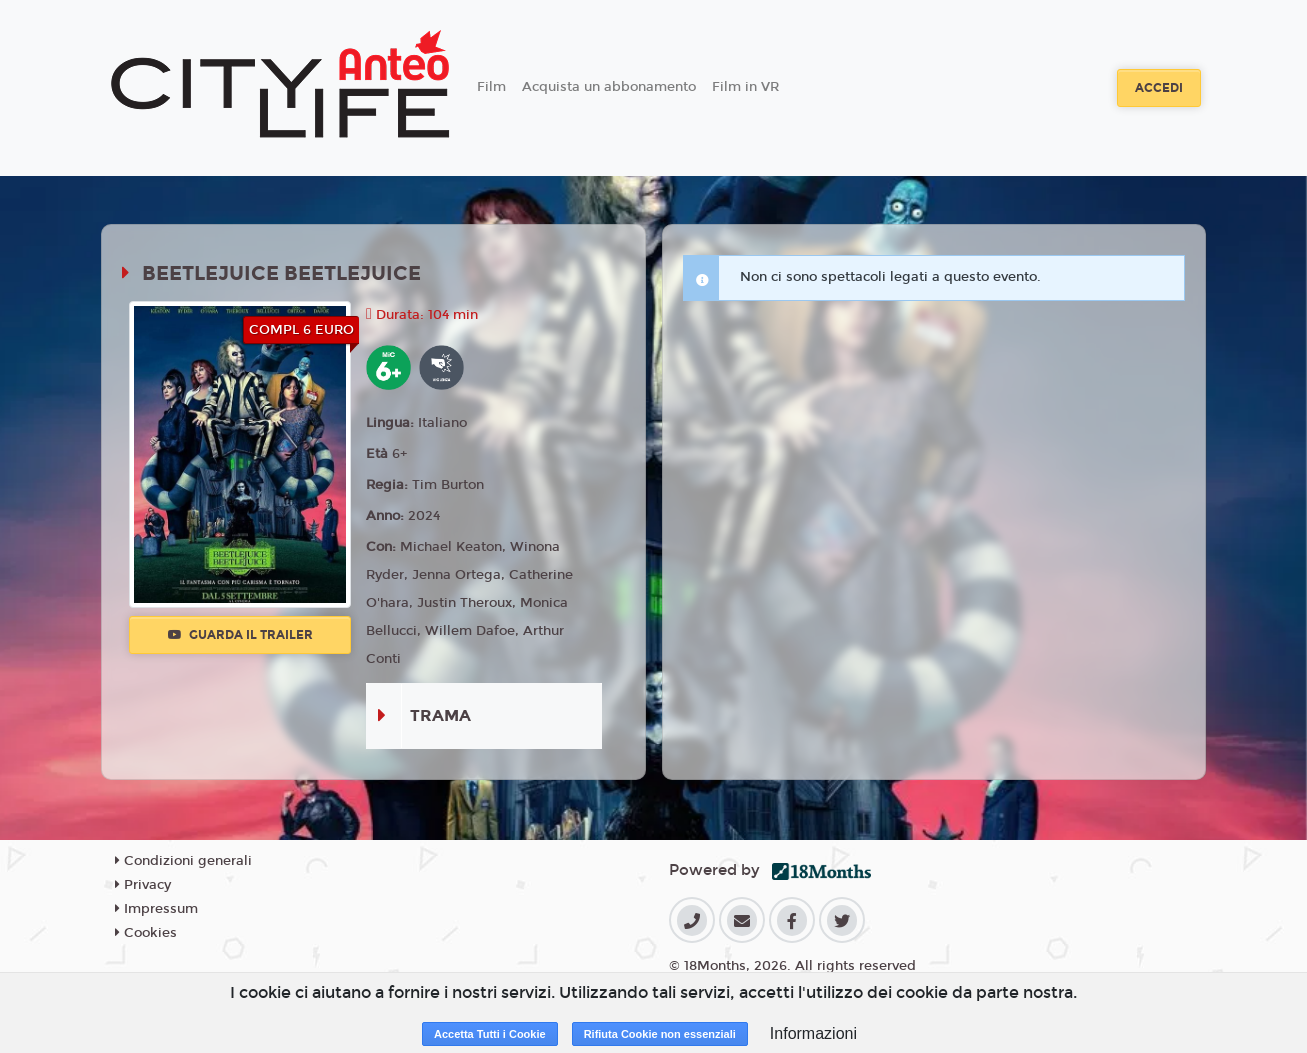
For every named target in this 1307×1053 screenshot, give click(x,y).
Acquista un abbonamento (609, 87)
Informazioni (813, 1033)
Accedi (1159, 88)
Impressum (156, 909)
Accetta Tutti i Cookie (490, 1034)
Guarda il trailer (240, 635)
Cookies (146, 933)
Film (491, 87)
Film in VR (745, 87)
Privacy (143, 885)
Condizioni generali (183, 861)
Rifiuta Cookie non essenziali (660, 1034)
